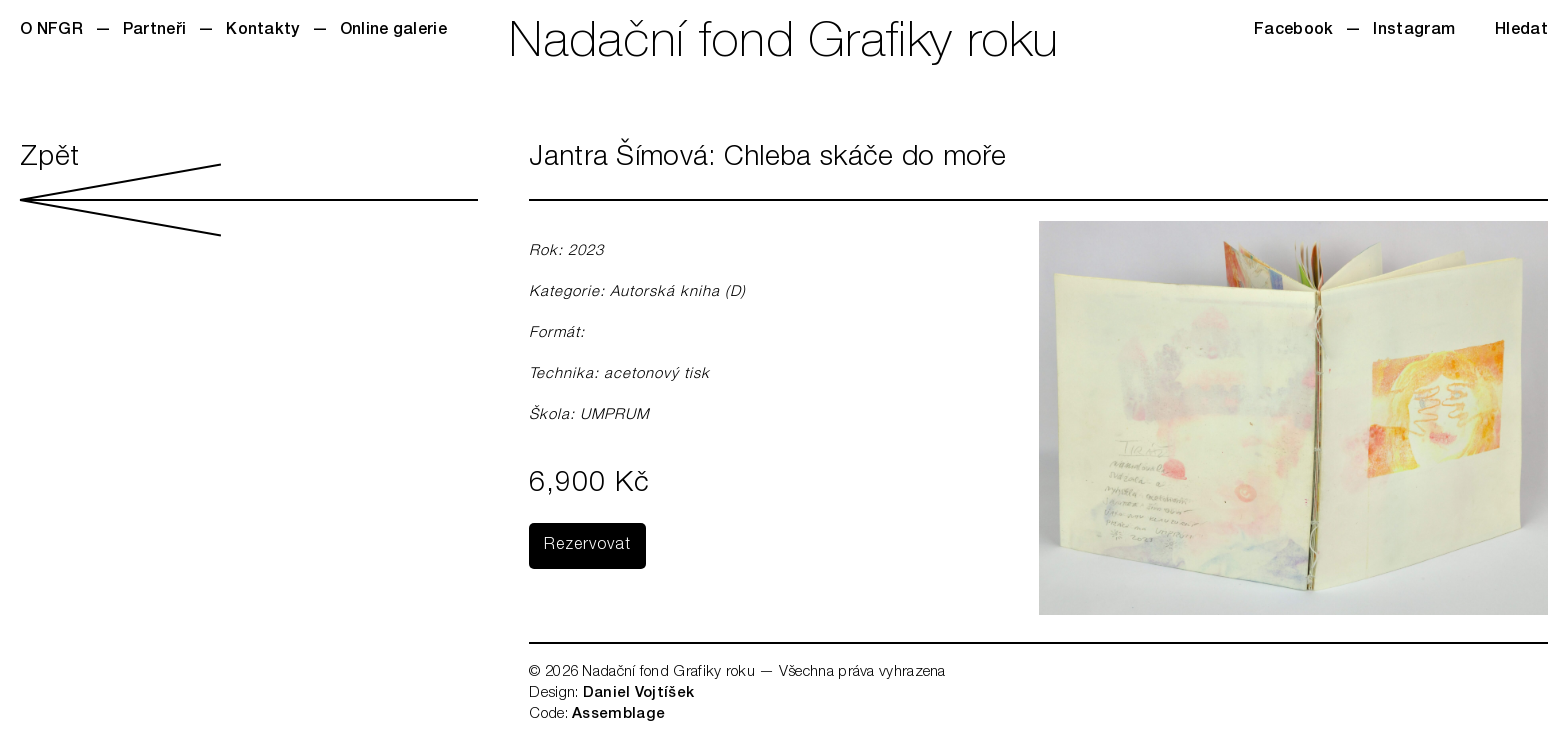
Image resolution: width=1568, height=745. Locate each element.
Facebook (1293, 31)
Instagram (1414, 31)
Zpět (249, 190)
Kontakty (262, 31)
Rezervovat (587, 546)
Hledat (1521, 31)
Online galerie (393, 31)
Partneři (154, 31)
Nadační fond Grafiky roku (784, 45)
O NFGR (51, 31)
